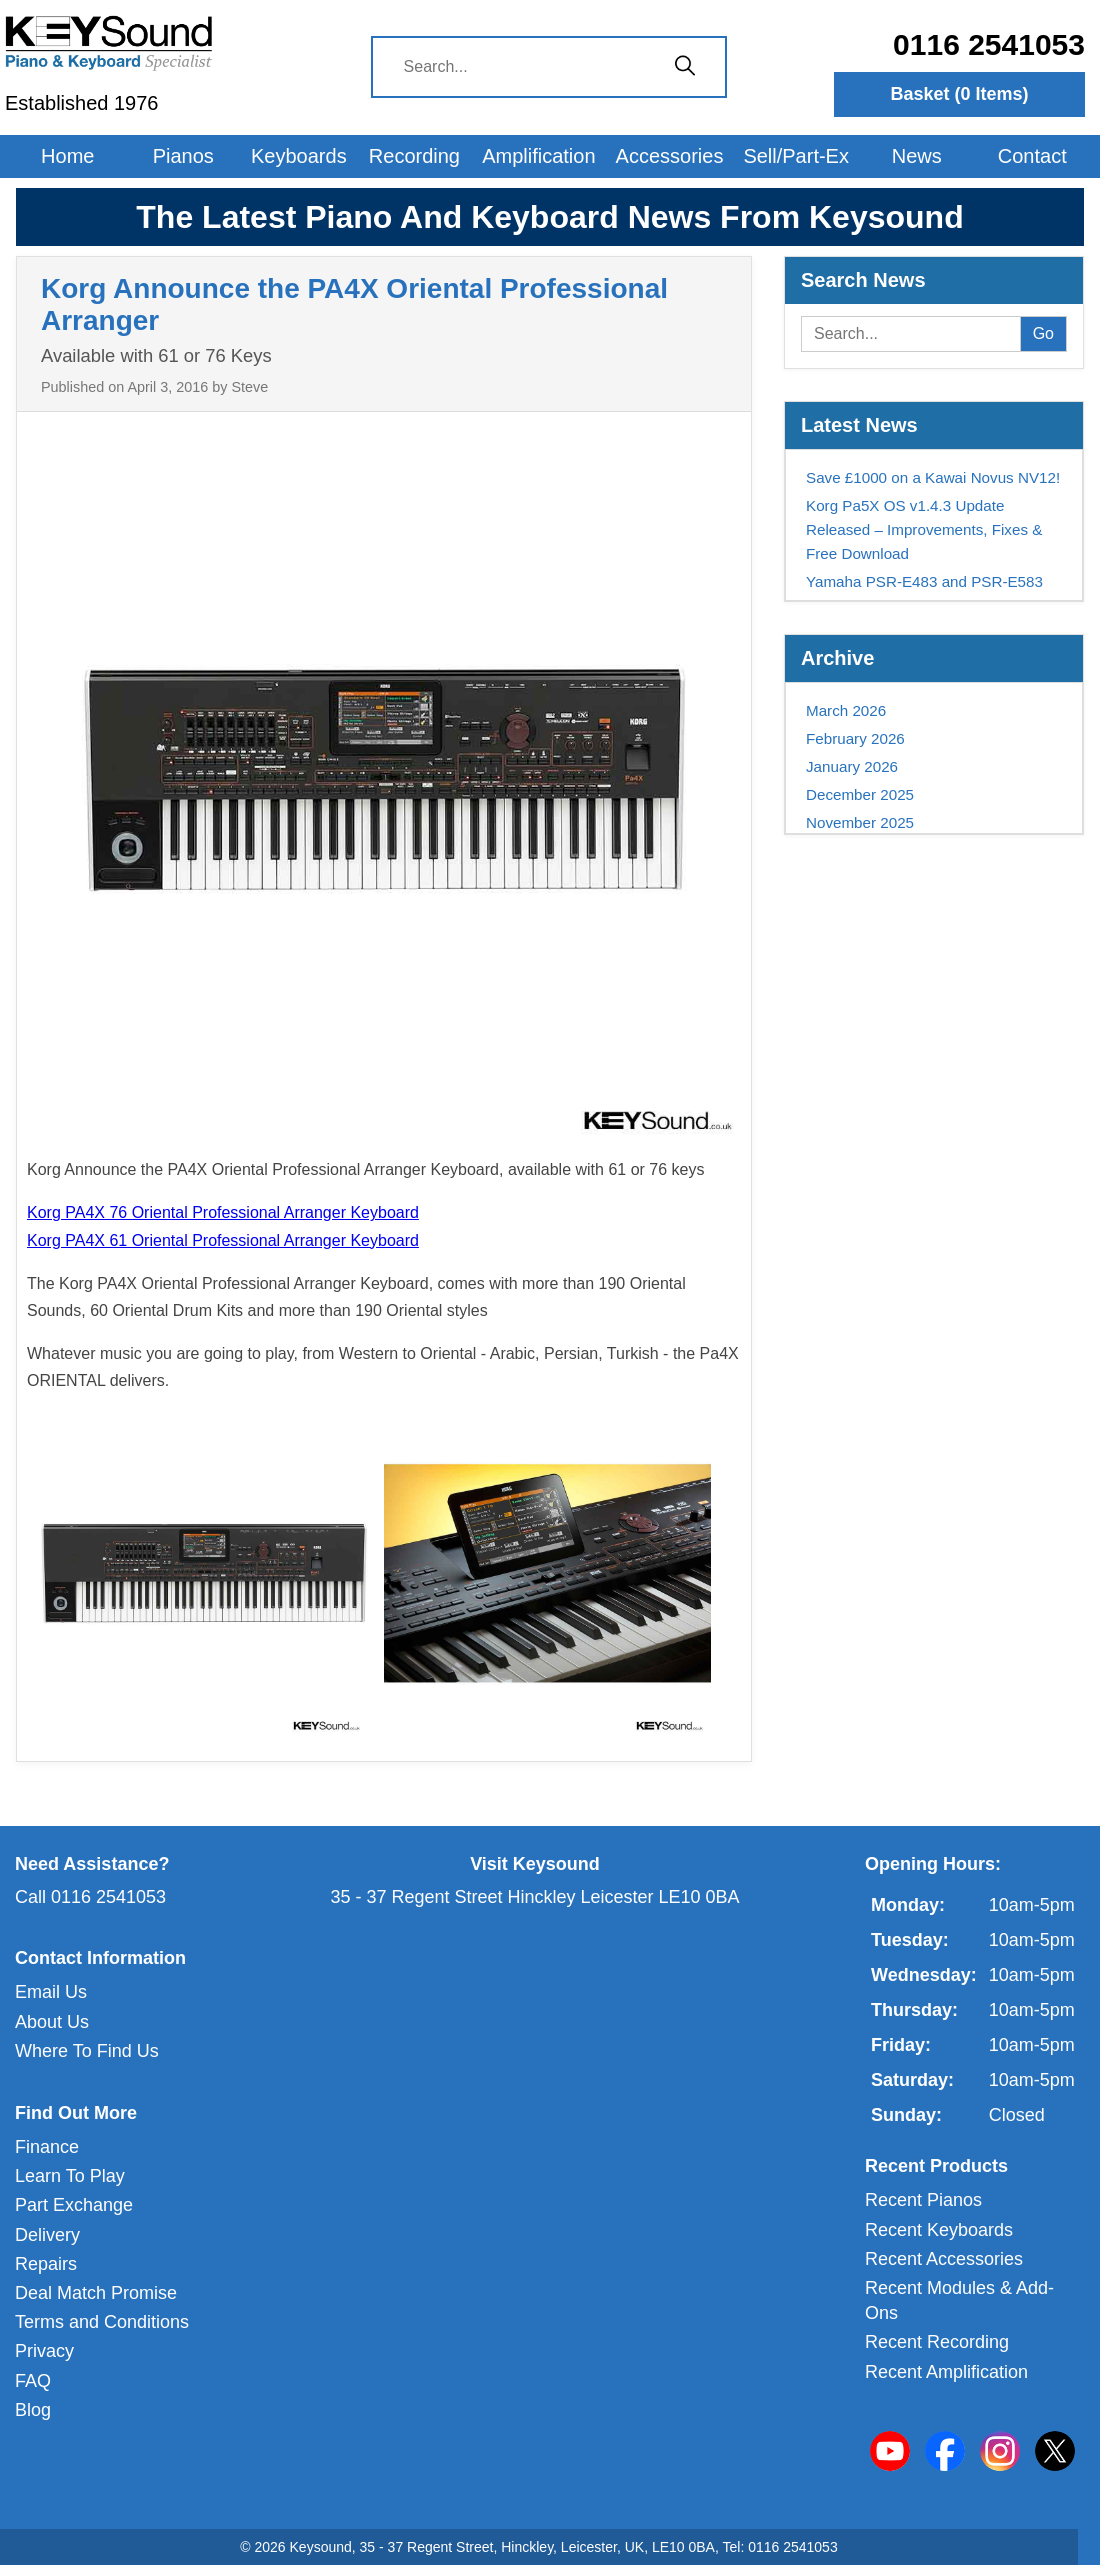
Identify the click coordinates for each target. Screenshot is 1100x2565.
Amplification (538, 156)
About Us (52, 2022)
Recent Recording (937, 2342)
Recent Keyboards (939, 2230)
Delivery (47, 2235)
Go (1043, 333)
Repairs (46, 2264)
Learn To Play (70, 2176)
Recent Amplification (946, 2372)
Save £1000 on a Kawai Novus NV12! (933, 477)
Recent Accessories (944, 2259)
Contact (1032, 156)
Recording (414, 156)
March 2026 (846, 710)
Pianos (183, 156)
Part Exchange (74, 2205)
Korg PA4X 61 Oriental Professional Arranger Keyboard (223, 1240)
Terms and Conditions (102, 2322)
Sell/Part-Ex (796, 156)
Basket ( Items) (960, 94)
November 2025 (860, 822)
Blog (33, 2410)
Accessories (670, 156)
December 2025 (860, 794)
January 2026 (852, 766)
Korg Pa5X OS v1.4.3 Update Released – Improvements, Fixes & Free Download (924, 529)
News (917, 156)
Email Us (51, 1992)
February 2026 (855, 738)
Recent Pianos (923, 2200)
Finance (47, 2147)
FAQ (33, 2381)
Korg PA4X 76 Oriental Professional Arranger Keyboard (223, 1212)
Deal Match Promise (96, 2293)
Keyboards (299, 156)
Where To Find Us (87, 2051)
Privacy (44, 2351)
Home (67, 156)
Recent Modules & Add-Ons (959, 2300)
